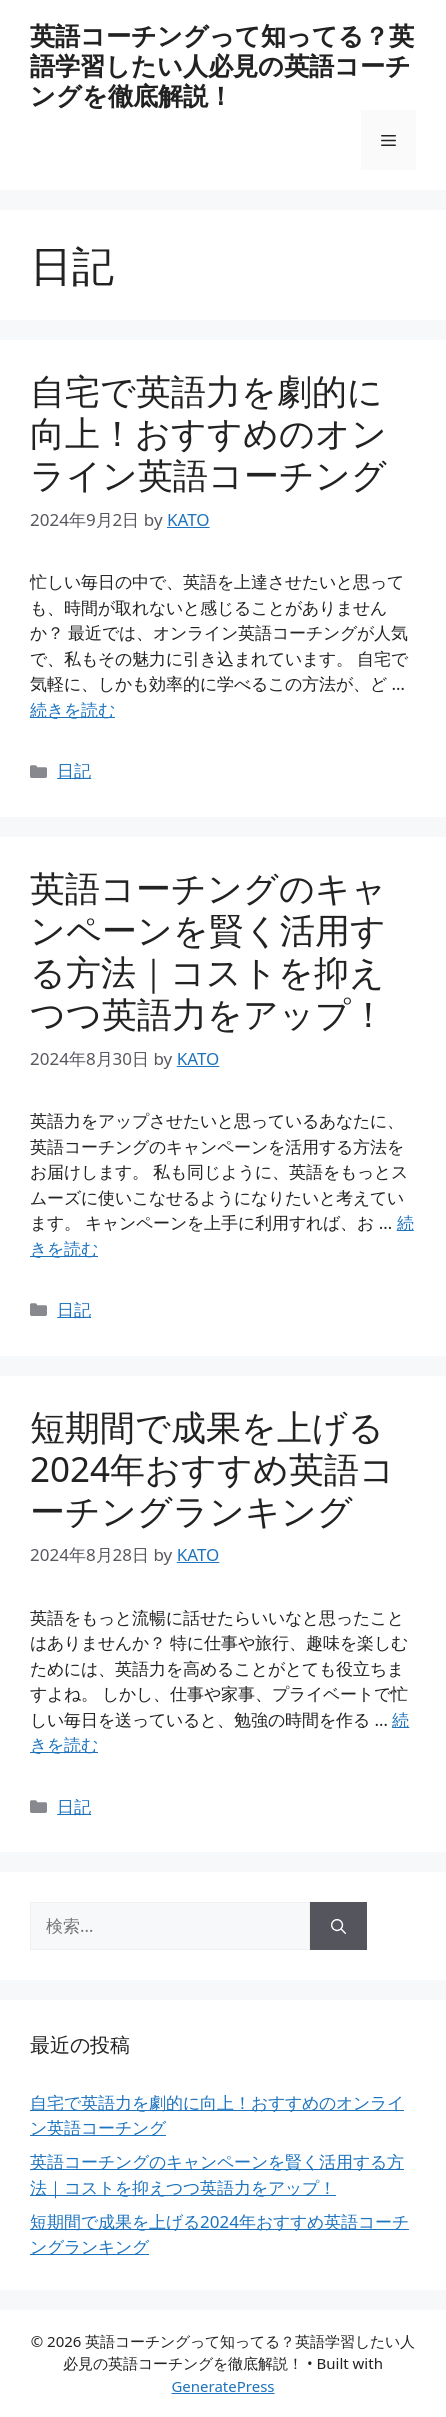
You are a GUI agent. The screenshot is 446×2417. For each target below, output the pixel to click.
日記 (74, 770)
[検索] (338, 1926)
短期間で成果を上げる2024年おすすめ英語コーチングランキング (212, 1468)
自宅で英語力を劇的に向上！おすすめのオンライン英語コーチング (208, 432)
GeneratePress (222, 2386)
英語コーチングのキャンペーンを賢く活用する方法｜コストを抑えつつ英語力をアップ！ (208, 950)
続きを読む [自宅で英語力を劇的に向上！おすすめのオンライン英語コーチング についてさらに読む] (72, 709)
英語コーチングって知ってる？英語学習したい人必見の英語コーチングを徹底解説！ (222, 65)
